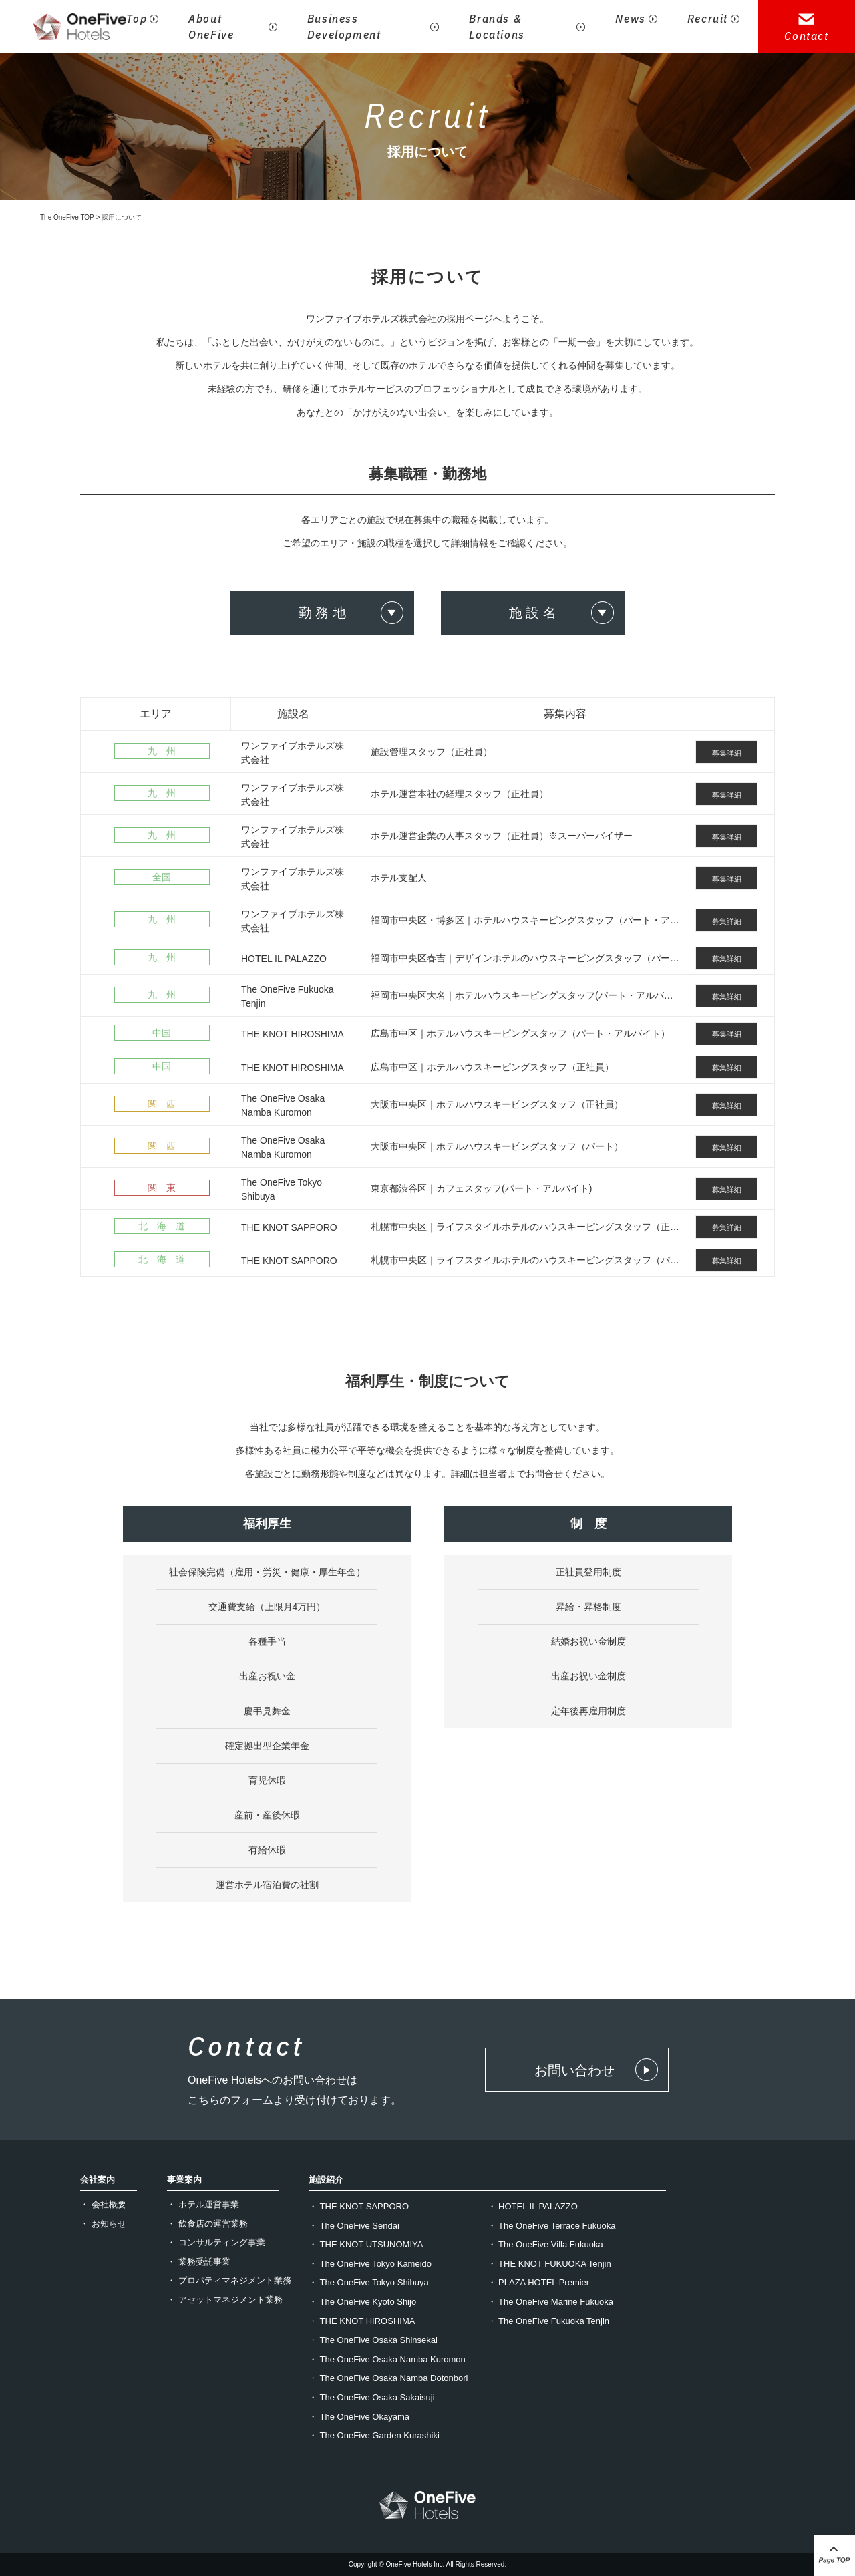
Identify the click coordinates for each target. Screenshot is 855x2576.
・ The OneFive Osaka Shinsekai (373, 2340)
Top (136, 18)
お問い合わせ (574, 2070)
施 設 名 (532, 612)
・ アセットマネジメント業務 (225, 2300)
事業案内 (184, 2180)
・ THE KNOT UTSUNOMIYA (366, 2244)
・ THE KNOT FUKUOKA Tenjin (549, 2264)
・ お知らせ (103, 2224)
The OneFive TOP (67, 217)
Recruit (707, 18)
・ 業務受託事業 (198, 2262)
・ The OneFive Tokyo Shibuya (369, 2282)
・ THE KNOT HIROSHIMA (362, 2321)
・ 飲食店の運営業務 (207, 2224)
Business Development (344, 26)
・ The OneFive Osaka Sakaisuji (372, 2397)
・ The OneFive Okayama (359, 2417)
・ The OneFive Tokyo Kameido (370, 2264)
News (630, 18)
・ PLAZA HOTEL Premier (539, 2282)
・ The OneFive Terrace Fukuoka (552, 2226)
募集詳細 (726, 753)
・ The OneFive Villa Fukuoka (545, 2244)
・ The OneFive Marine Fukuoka (551, 2302)
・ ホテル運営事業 (203, 2204)
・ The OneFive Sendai (354, 2226)
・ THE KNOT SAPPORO (359, 2206)
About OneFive (211, 26)
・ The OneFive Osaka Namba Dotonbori (388, 2378)
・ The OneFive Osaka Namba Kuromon (387, 2359)
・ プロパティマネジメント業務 (229, 2280)
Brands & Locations (496, 26)
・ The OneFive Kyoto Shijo (362, 2302)
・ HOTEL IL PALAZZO (533, 2206)
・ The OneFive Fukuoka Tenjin (549, 2321)
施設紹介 (326, 2180)
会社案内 (97, 2180)
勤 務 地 (322, 612)
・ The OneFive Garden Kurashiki (374, 2435)
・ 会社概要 (103, 2204)
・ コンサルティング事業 (216, 2242)
